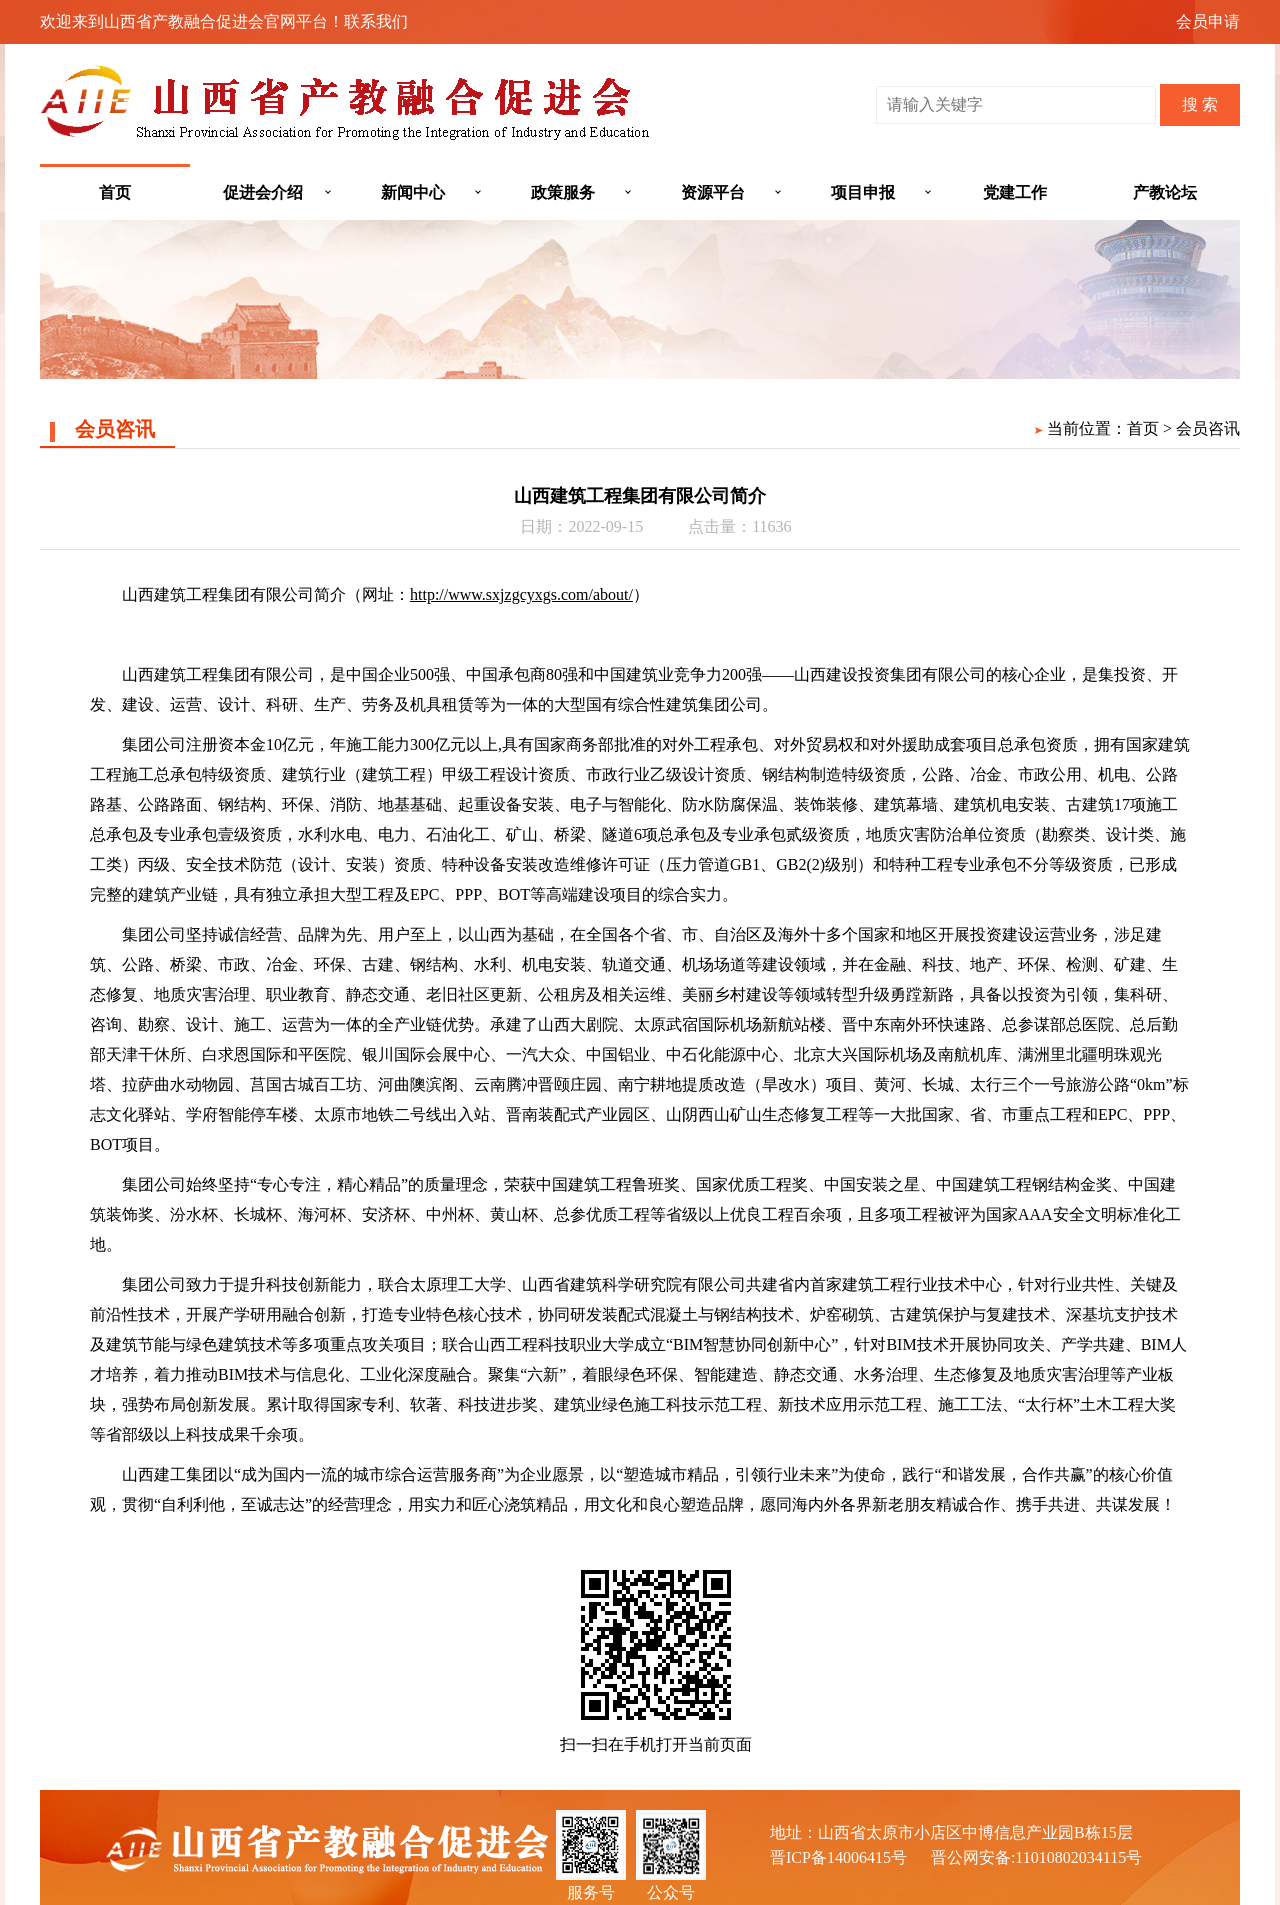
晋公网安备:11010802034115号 (1036, 1857)
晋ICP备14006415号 (838, 1857)
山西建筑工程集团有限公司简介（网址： (266, 594)
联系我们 (376, 21)
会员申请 (1208, 21)
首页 (115, 192)
